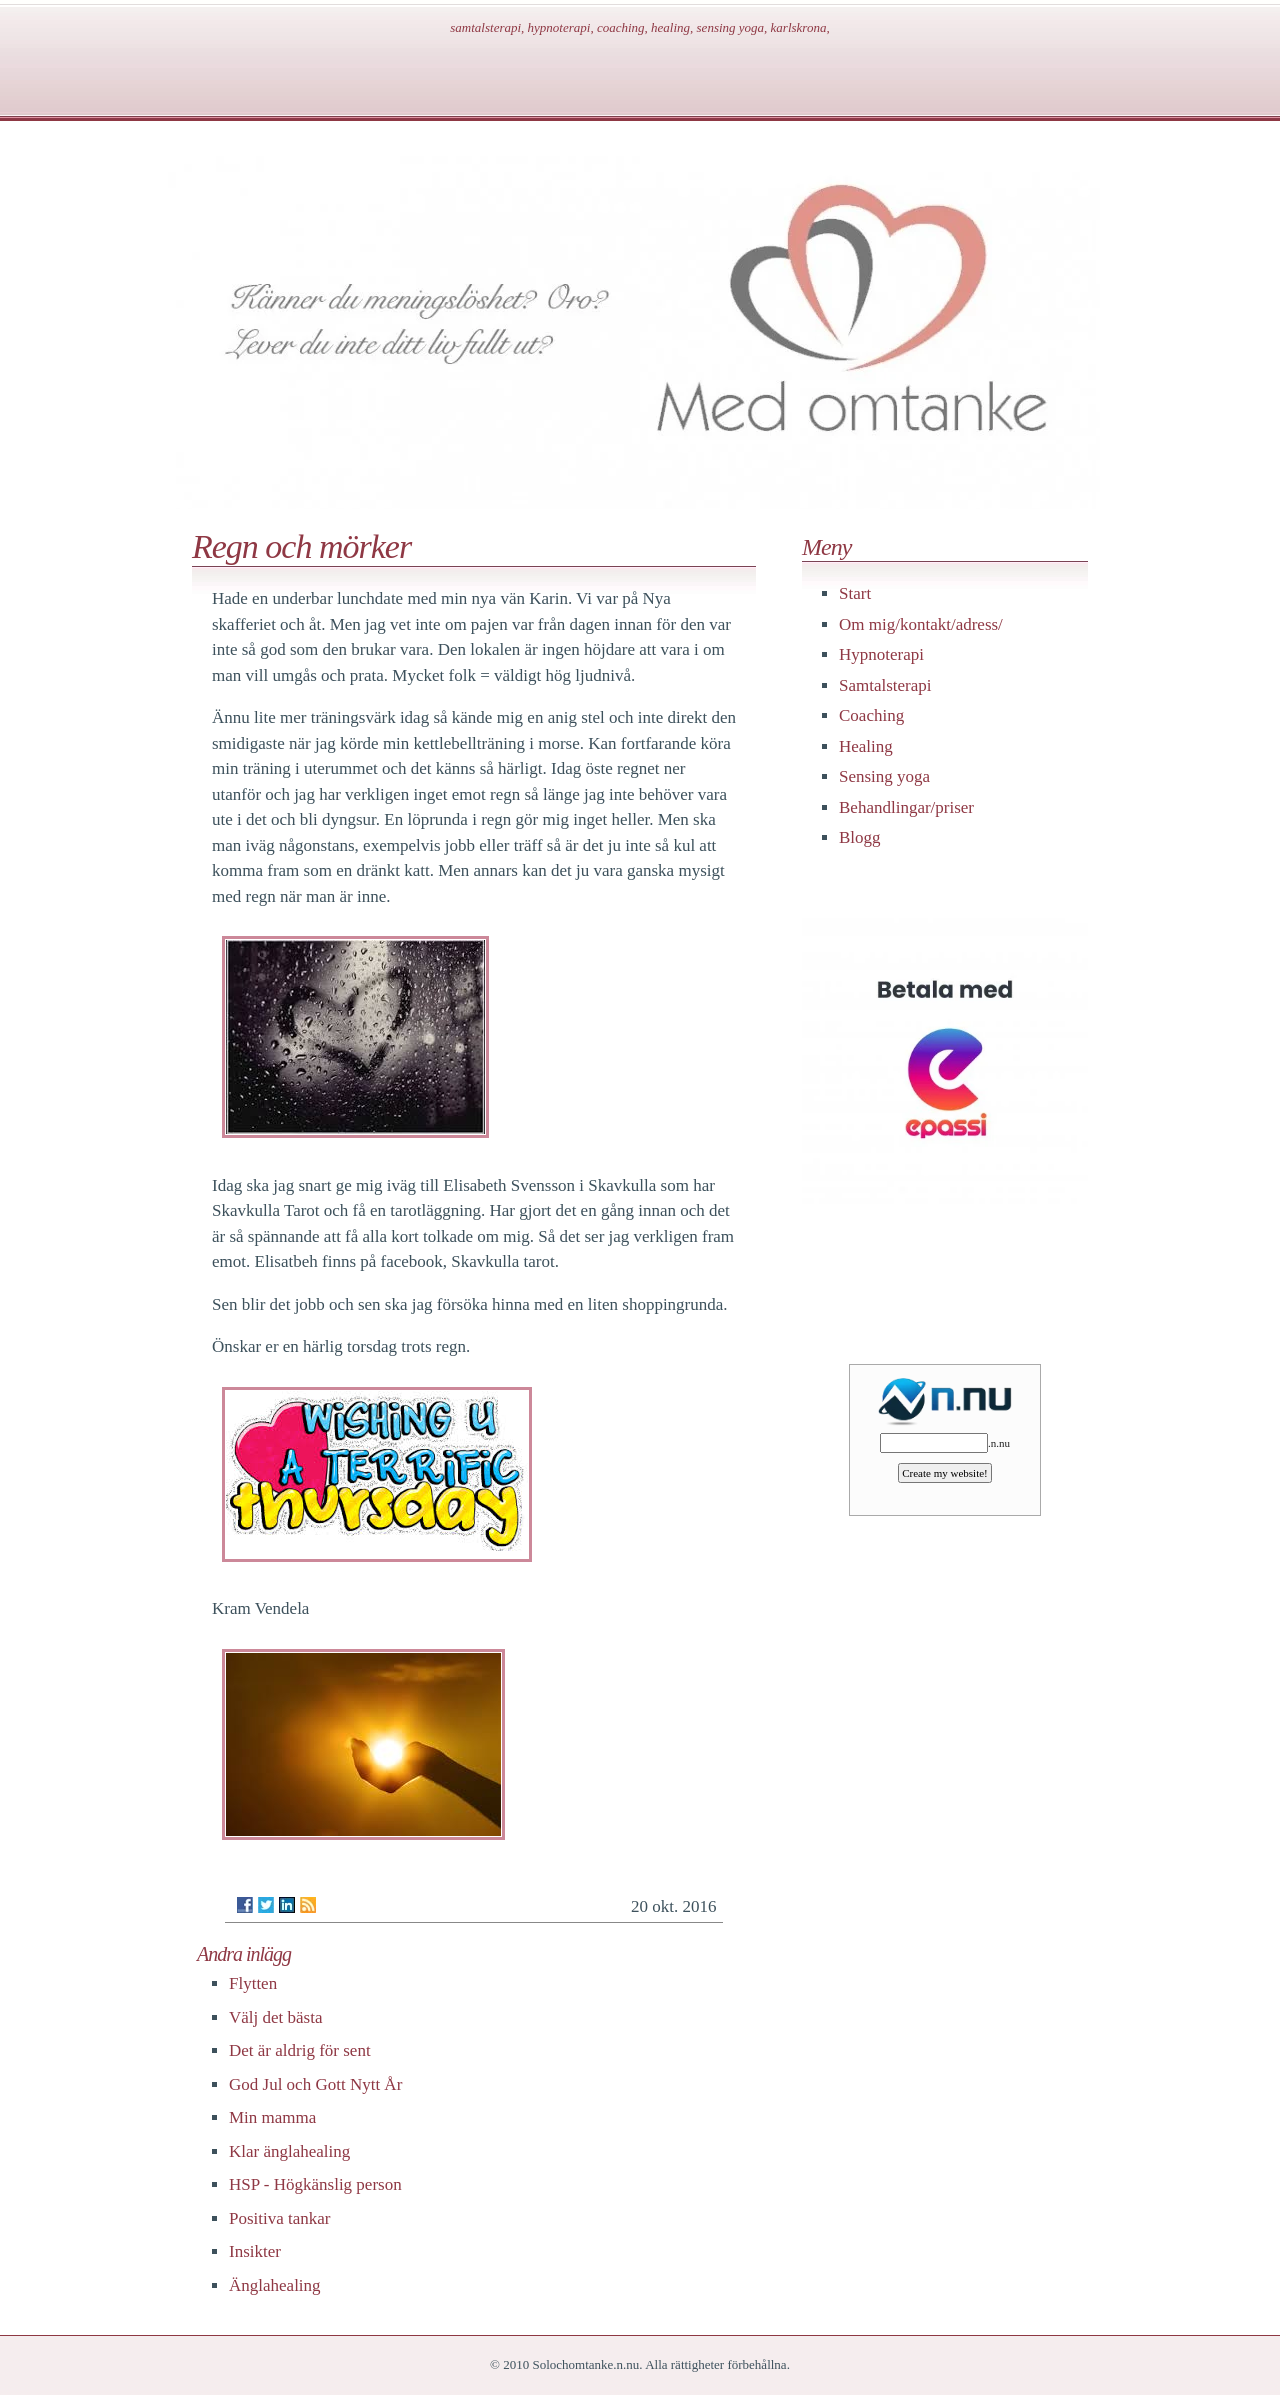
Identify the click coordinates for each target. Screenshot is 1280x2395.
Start (855, 593)
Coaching (871, 715)
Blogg (860, 837)
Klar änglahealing (289, 2151)
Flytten (253, 1983)
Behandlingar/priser (906, 807)
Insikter (255, 2251)
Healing (866, 746)
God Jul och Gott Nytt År (315, 2084)
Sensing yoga (884, 776)
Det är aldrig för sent (300, 2050)
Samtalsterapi (885, 685)
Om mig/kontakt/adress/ (921, 624)
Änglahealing (275, 2285)
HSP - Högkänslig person (315, 2184)
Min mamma (272, 2117)
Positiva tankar (280, 2218)
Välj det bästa (275, 2017)
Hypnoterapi (881, 654)
